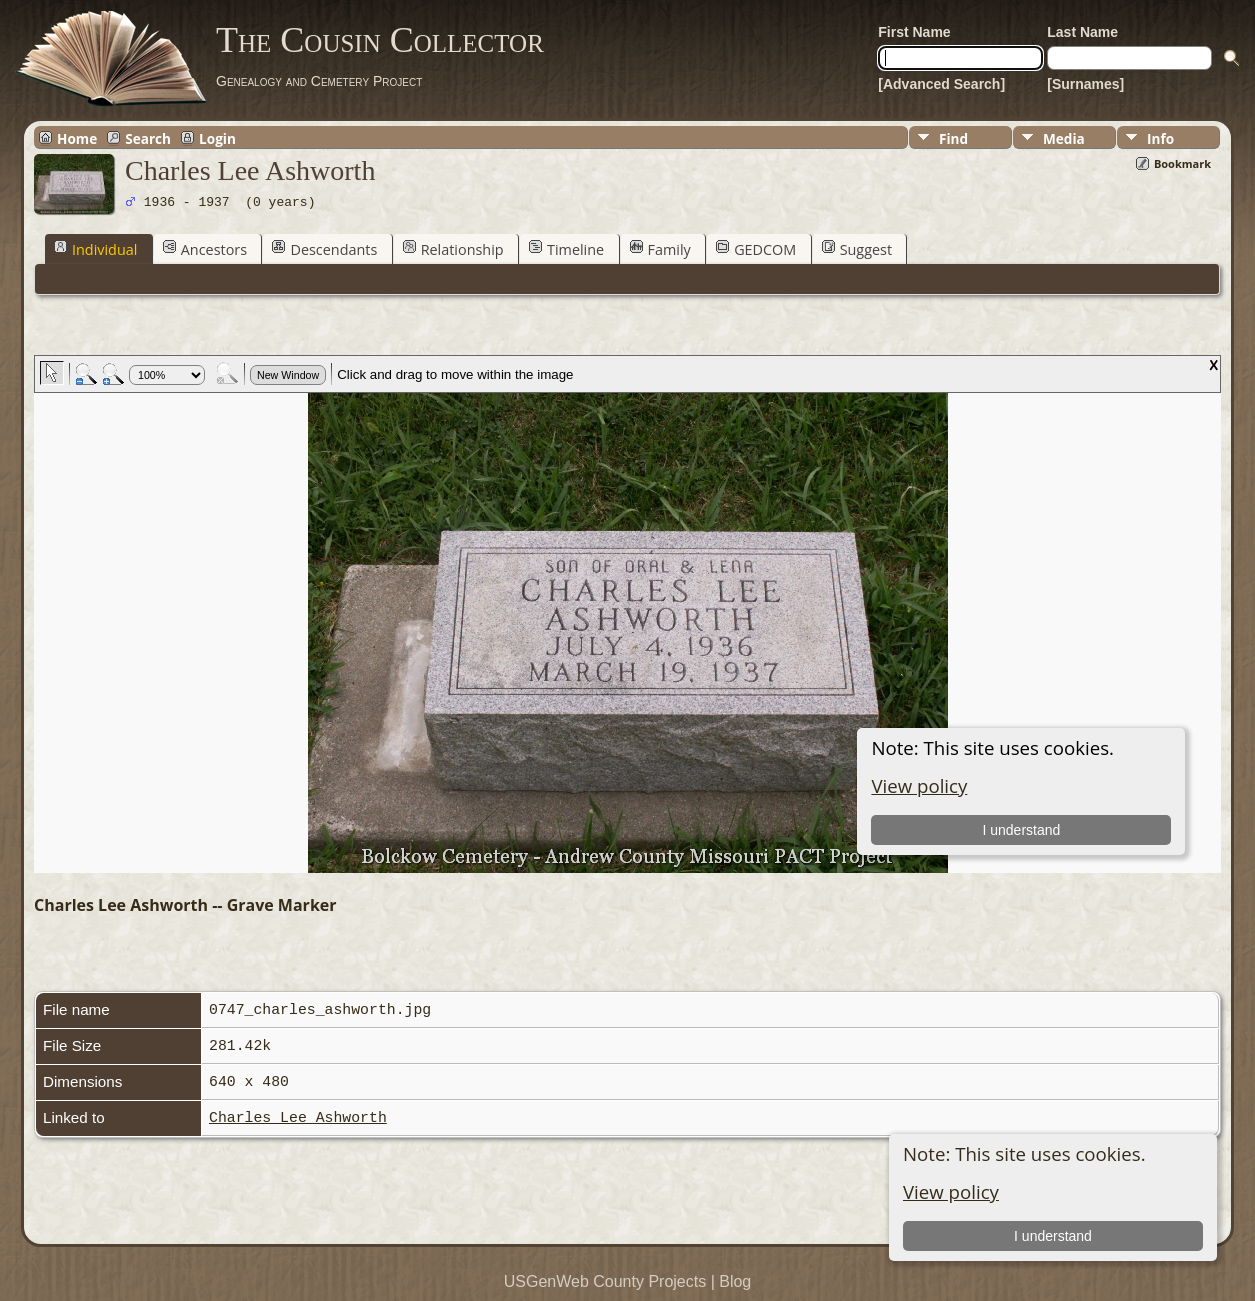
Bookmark (1182, 163)
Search (148, 138)
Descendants (324, 249)
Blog (735, 1281)
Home (77, 138)
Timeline (566, 249)
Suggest (857, 249)
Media (1064, 138)
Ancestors (205, 249)
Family (660, 249)
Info (1160, 138)
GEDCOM (756, 249)
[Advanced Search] (941, 84)
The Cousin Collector (380, 40)
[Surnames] (1085, 84)
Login (217, 138)
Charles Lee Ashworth (298, 1118)
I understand (1053, 1236)
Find (953, 138)
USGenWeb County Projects (605, 1281)
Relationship (453, 249)
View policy (951, 1191)
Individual (95, 249)
